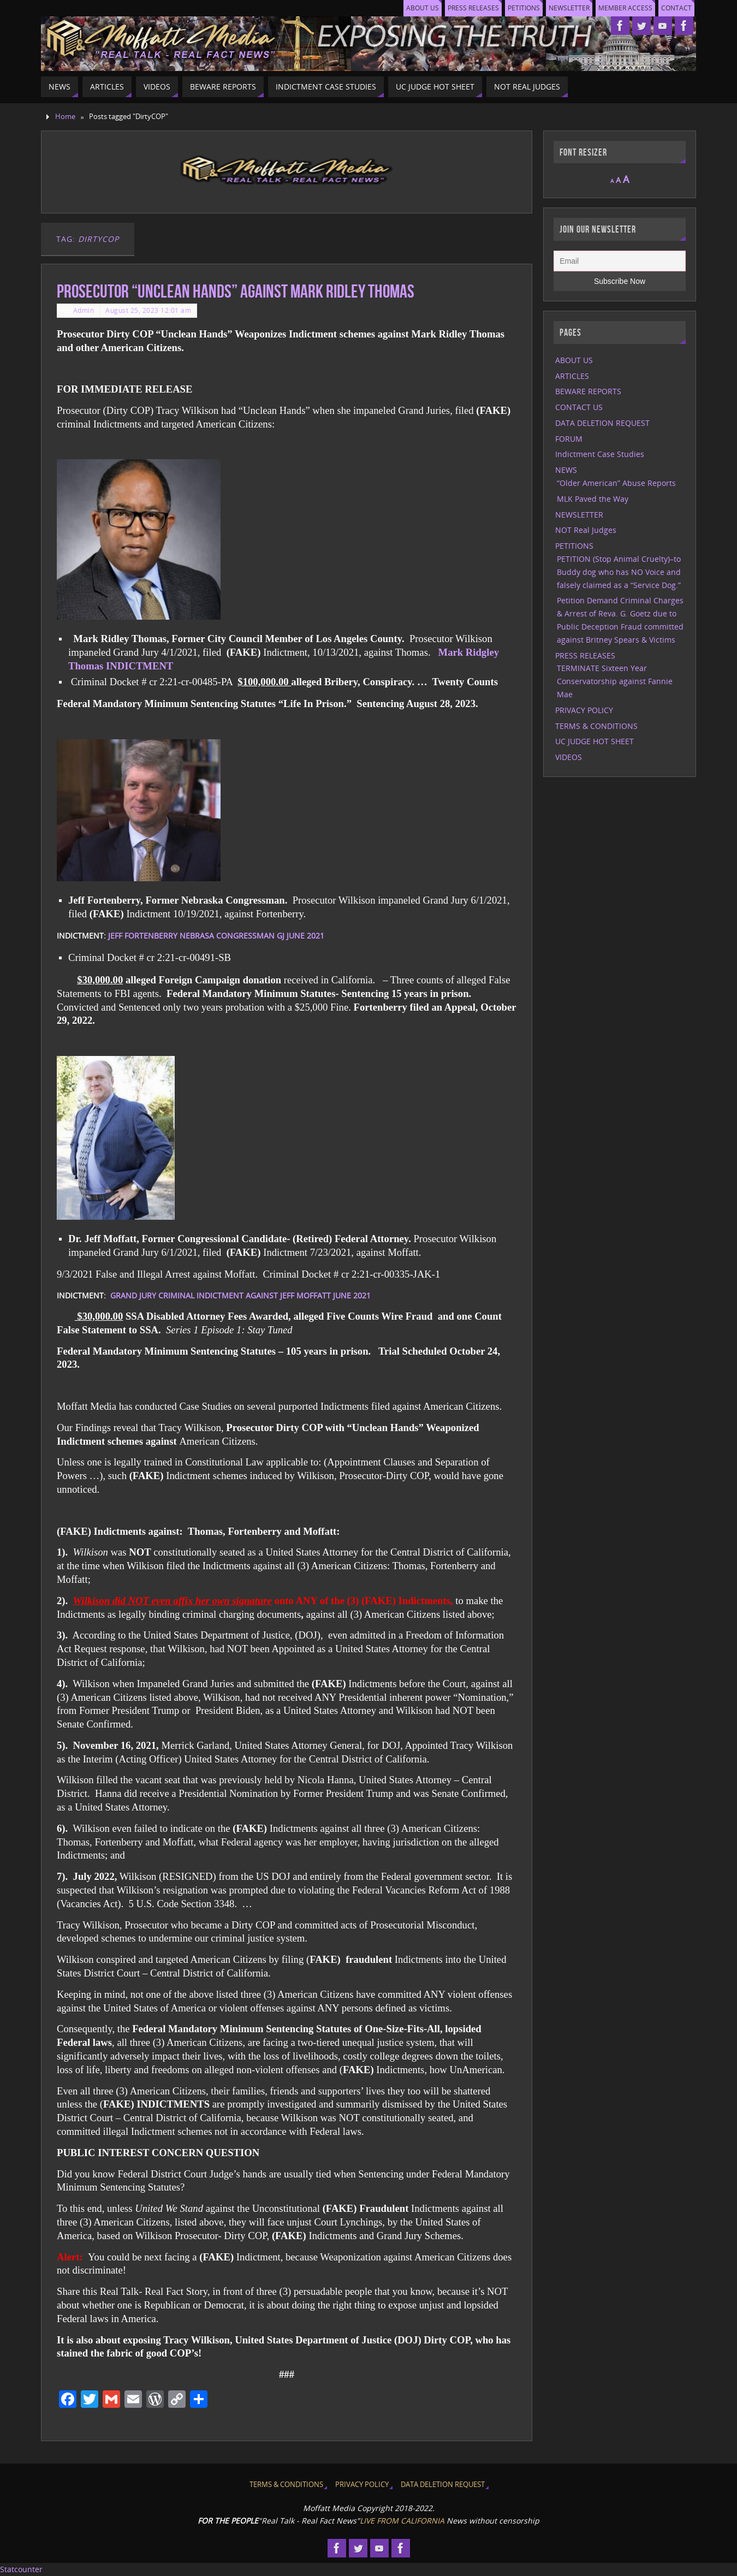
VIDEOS (568, 757)
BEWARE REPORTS (588, 391)
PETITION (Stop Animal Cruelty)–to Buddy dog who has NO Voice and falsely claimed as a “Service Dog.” (619, 572)
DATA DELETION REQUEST (602, 423)
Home (65, 116)
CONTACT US (579, 407)
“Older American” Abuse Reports (616, 483)
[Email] (620, 261)
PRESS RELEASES (464, 8)
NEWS (566, 470)
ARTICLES (572, 376)
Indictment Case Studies (599, 454)
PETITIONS (517, 8)
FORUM (569, 439)
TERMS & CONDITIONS (596, 726)
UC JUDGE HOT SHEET (594, 741)
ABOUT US (412, 8)
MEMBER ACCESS (623, 8)
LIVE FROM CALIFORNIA (402, 2520)
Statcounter (21, 2569)
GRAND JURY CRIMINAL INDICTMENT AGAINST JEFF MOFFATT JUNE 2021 (240, 1295)
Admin (83, 310)
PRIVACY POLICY (584, 710)
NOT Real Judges (585, 530)
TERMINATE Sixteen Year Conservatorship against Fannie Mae (615, 681)
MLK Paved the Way (592, 499)
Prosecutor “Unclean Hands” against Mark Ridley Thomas (235, 291)
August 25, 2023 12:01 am (148, 310)
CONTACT (676, 8)
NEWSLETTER (565, 8)
